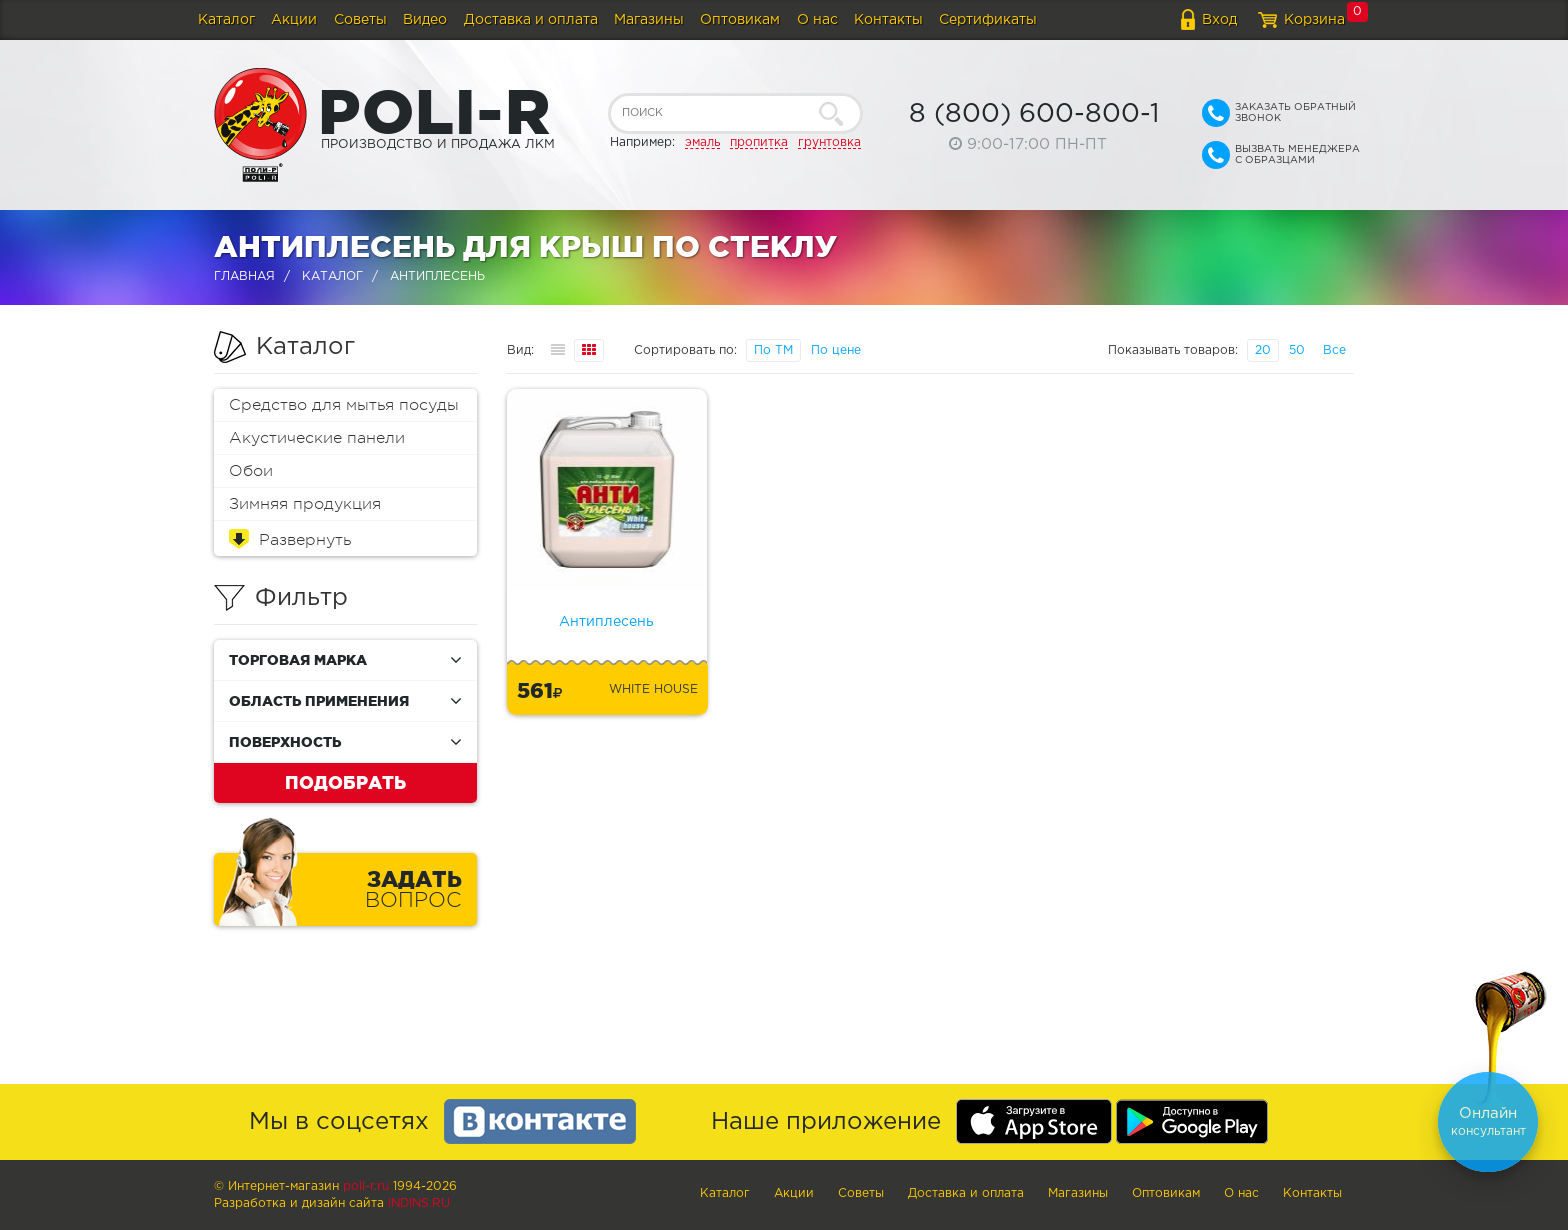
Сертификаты (988, 20)
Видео (425, 20)
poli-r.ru (366, 1186)
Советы (360, 20)
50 (1297, 350)
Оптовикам (740, 20)
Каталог (226, 20)
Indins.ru (419, 1203)
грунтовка (829, 142)
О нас (817, 20)
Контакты (888, 20)
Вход (1219, 20)
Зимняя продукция (305, 504)
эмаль (702, 142)
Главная (244, 276)
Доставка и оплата (531, 20)
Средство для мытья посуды (344, 405)
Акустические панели (317, 438)
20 (1263, 350)
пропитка (759, 142)
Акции (294, 20)
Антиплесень (606, 622)
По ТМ (773, 350)
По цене (836, 350)
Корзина (1314, 20)
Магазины (649, 20)
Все (1334, 350)
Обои (251, 471)
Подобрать (345, 782)
